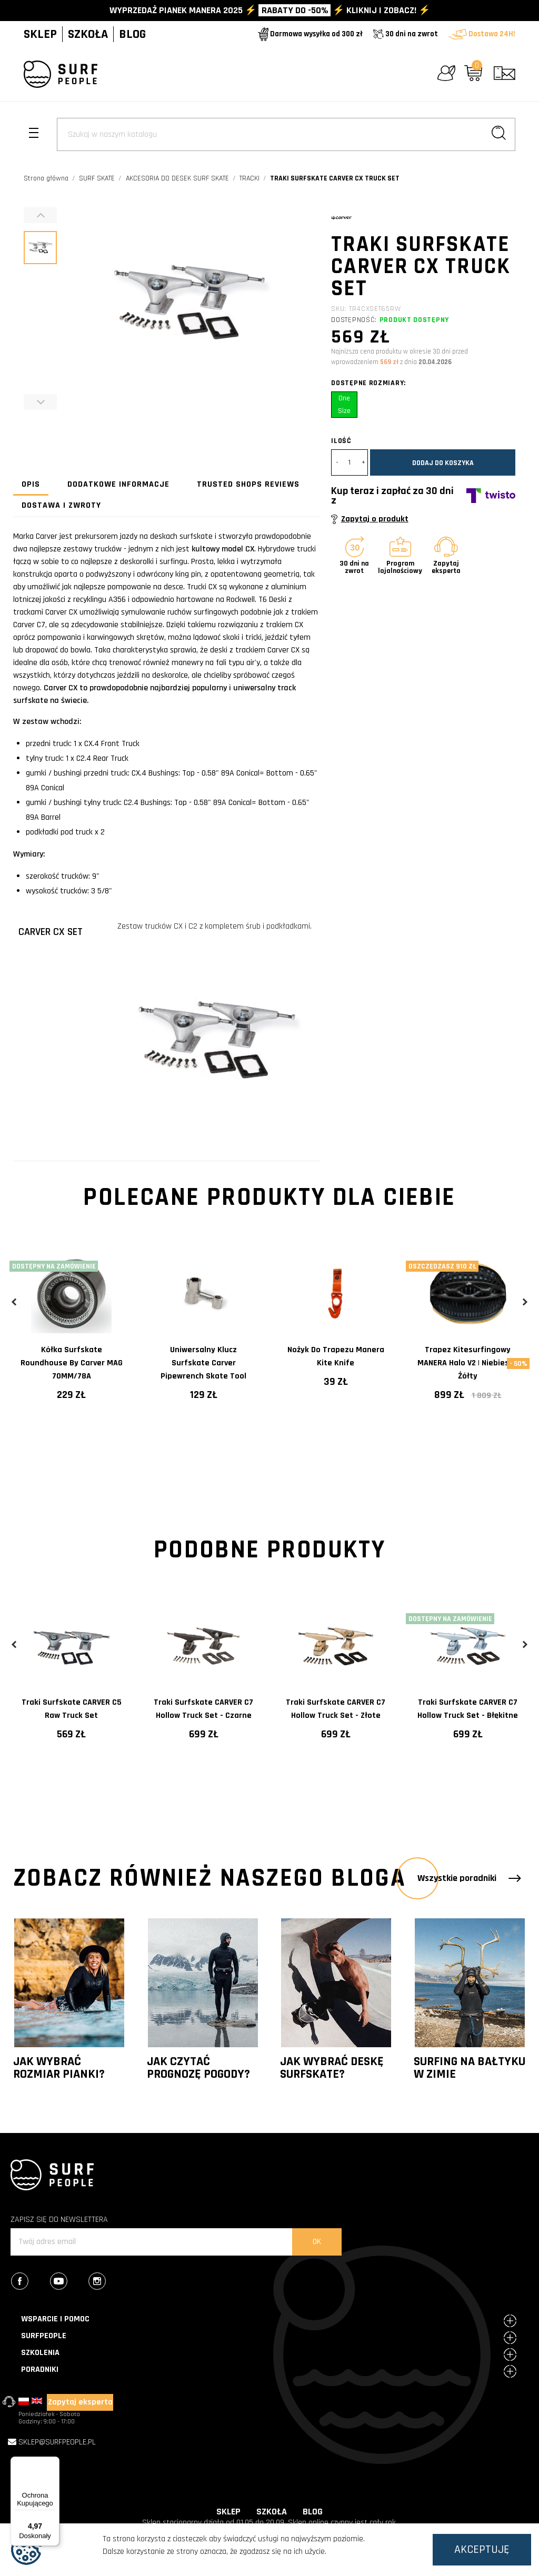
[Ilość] (349, 462)
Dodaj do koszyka (443, 463)
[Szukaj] (286, 134)
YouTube (68, 2282)
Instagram (107, 2282)
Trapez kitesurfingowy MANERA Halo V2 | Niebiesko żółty (467, 1363)
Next (524, 1302)
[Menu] (53, 2463)
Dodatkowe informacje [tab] (118, 484)
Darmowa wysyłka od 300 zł (310, 34)
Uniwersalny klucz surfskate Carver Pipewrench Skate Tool (203, 1363)
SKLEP (40, 34)
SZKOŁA (88, 34)
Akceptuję (482, 2549)
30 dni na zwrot (405, 34)
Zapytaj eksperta (80, 2402)
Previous (14, 1302)
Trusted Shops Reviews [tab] (248, 484)
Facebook (29, 2282)
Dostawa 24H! (481, 34)
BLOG (132, 34)
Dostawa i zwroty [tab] (61, 505)
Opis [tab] (31, 484)
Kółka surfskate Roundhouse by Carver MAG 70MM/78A (72, 1363)
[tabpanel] (71, 1335)
